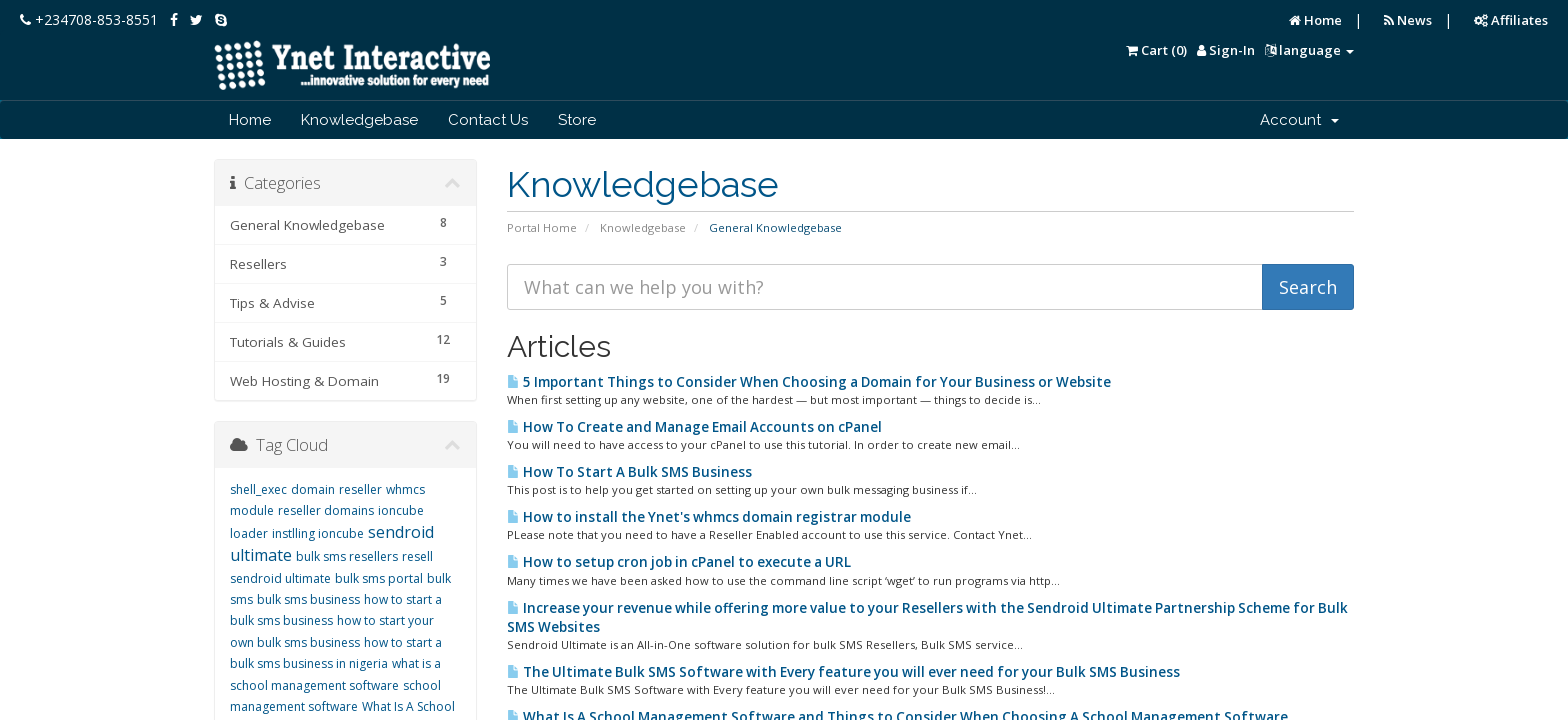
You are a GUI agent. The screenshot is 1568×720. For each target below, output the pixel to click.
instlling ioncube (318, 533)
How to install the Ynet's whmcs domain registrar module (709, 517)
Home (1315, 20)
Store (577, 120)
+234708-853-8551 (89, 19)
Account (1299, 120)
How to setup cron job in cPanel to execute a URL (679, 562)
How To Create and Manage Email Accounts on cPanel (694, 427)
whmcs (405, 489)
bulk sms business (308, 599)
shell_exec (258, 489)
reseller (360, 489)
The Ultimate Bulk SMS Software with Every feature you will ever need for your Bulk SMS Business (843, 672)
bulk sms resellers (347, 556)
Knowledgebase (359, 120)
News (1408, 20)
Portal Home (542, 227)
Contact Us (488, 120)
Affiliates (1511, 20)
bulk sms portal (379, 578)
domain (313, 489)
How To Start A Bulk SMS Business (629, 472)
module (252, 510)
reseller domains (326, 510)
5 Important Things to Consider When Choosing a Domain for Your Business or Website (809, 382)
